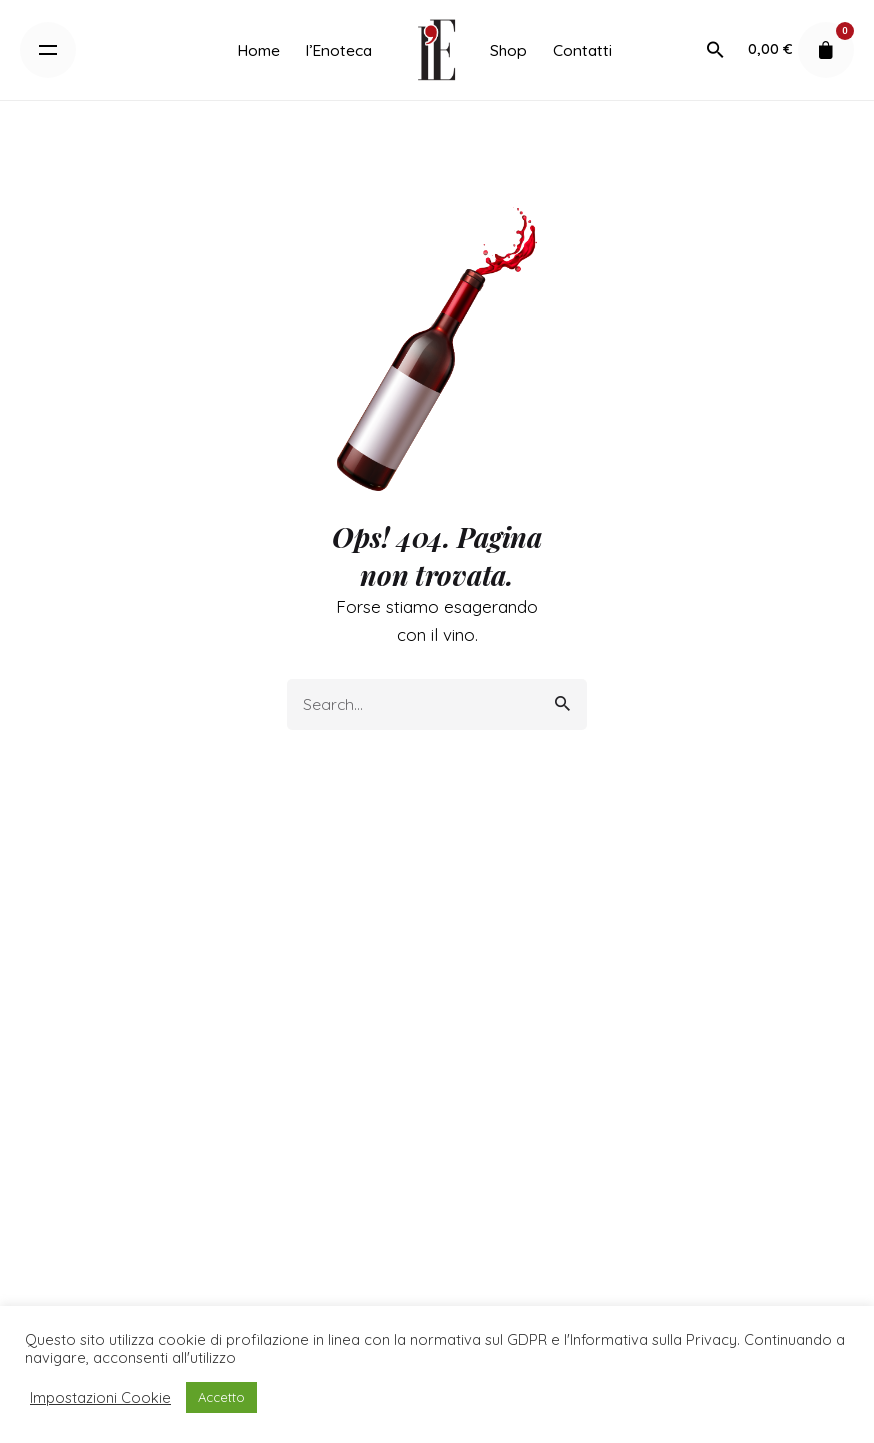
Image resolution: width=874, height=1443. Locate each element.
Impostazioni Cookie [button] (100, 1398)
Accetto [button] (221, 1397)
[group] (258, 50)
